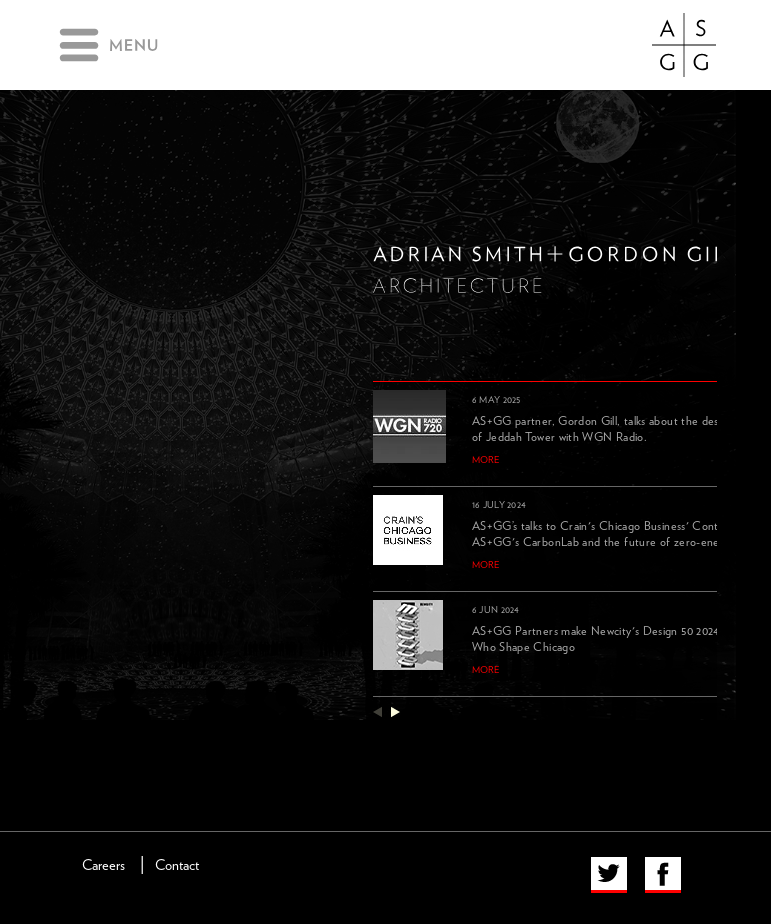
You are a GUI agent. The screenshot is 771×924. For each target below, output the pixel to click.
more (486, 460)
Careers (103, 865)
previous (377, 711)
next (395, 711)
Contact (177, 865)
